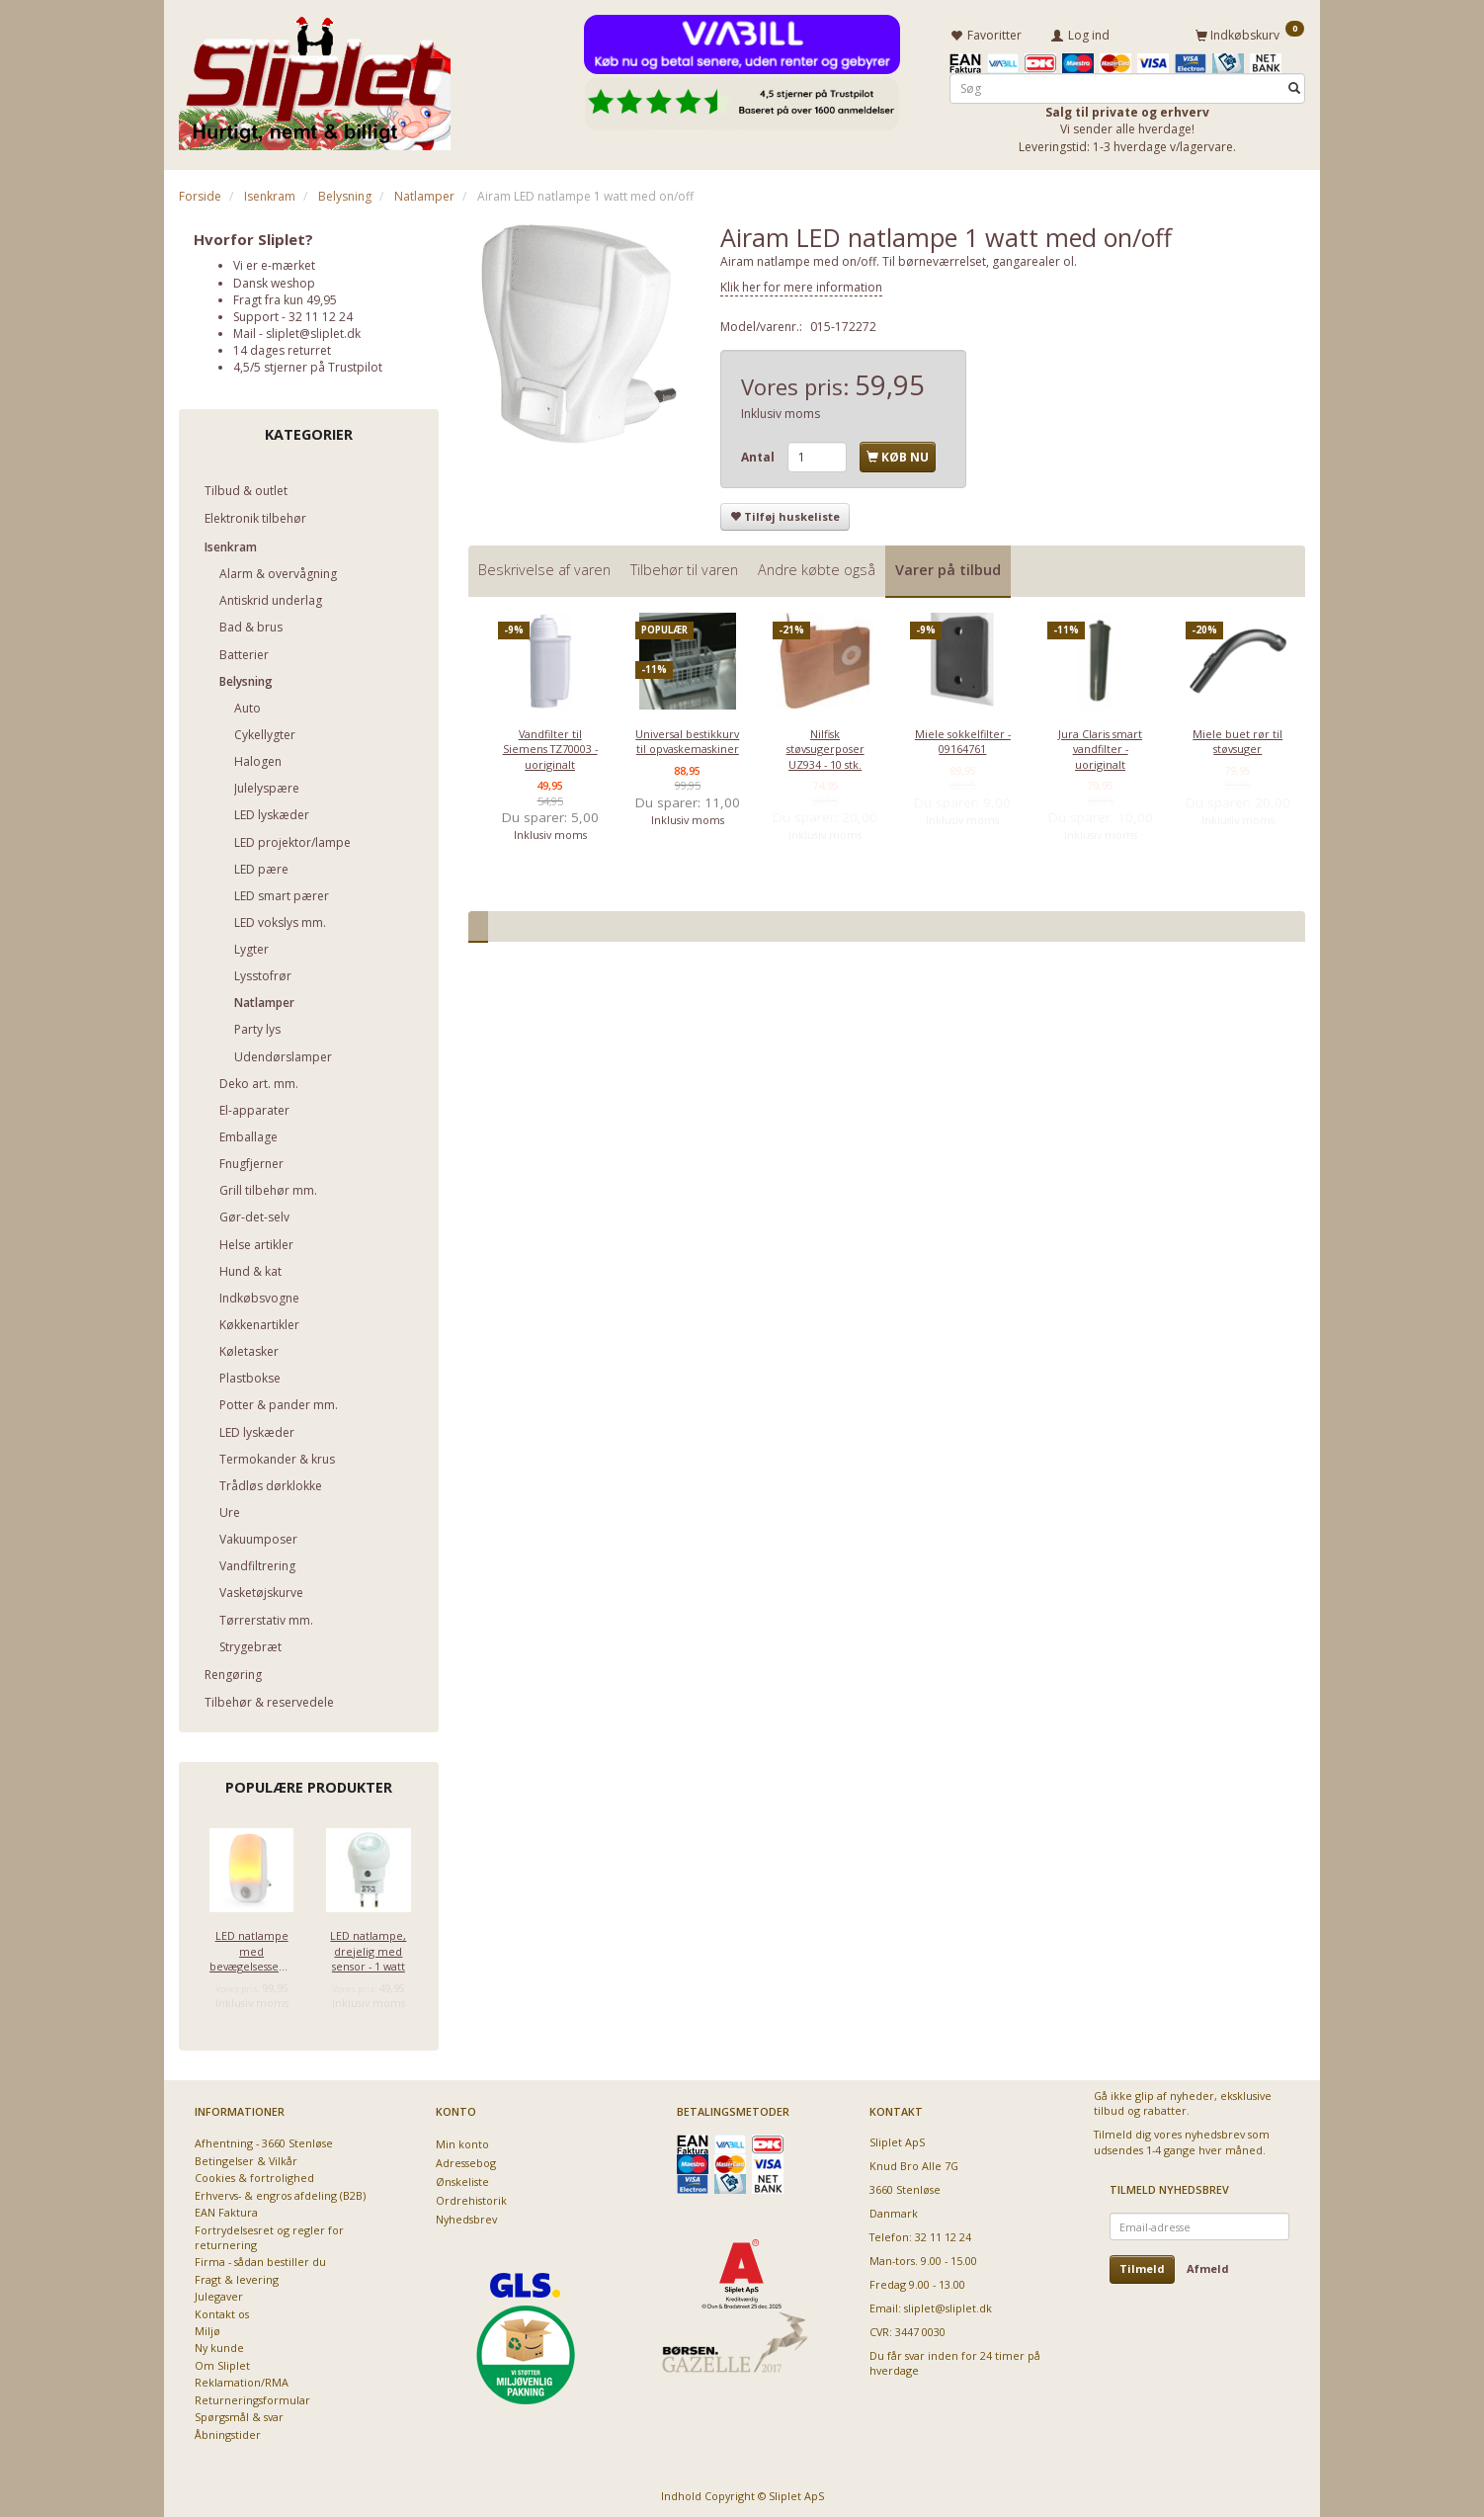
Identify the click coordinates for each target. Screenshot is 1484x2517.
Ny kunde (219, 2345)
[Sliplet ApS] (315, 76)
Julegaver (219, 2293)
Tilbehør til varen (684, 566)
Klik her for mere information (801, 284)
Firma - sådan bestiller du (260, 2258)
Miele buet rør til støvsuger (1237, 738)
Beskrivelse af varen (544, 566)
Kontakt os (222, 2311)
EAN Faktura (226, 2209)
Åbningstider (228, 2431)
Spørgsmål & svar (239, 2413)
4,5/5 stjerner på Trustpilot (307, 364)
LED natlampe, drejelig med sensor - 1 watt (368, 1948)
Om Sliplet (222, 2362)
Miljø (207, 2327)
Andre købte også (816, 566)
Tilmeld (1142, 2265)
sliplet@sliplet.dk (313, 330)
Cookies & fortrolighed (254, 2174)
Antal (759, 454)
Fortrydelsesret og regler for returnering (269, 2234)
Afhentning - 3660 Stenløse (264, 2140)
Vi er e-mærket (274, 262)
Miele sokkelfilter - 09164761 (963, 738)
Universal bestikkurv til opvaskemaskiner (687, 738)
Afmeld (1208, 2265)
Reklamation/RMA (242, 2379)
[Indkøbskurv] (1250, 32)
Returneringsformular (252, 2397)
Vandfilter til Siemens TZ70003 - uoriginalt (550, 746)
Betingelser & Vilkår (246, 2157)
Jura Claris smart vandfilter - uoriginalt (1100, 746)
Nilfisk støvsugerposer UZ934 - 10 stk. (825, 746)
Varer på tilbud (948, 566)
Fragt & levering (237, 2276)
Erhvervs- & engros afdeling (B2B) (280, 2192)
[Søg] (1294, 85)
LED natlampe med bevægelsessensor (251, 1948)
